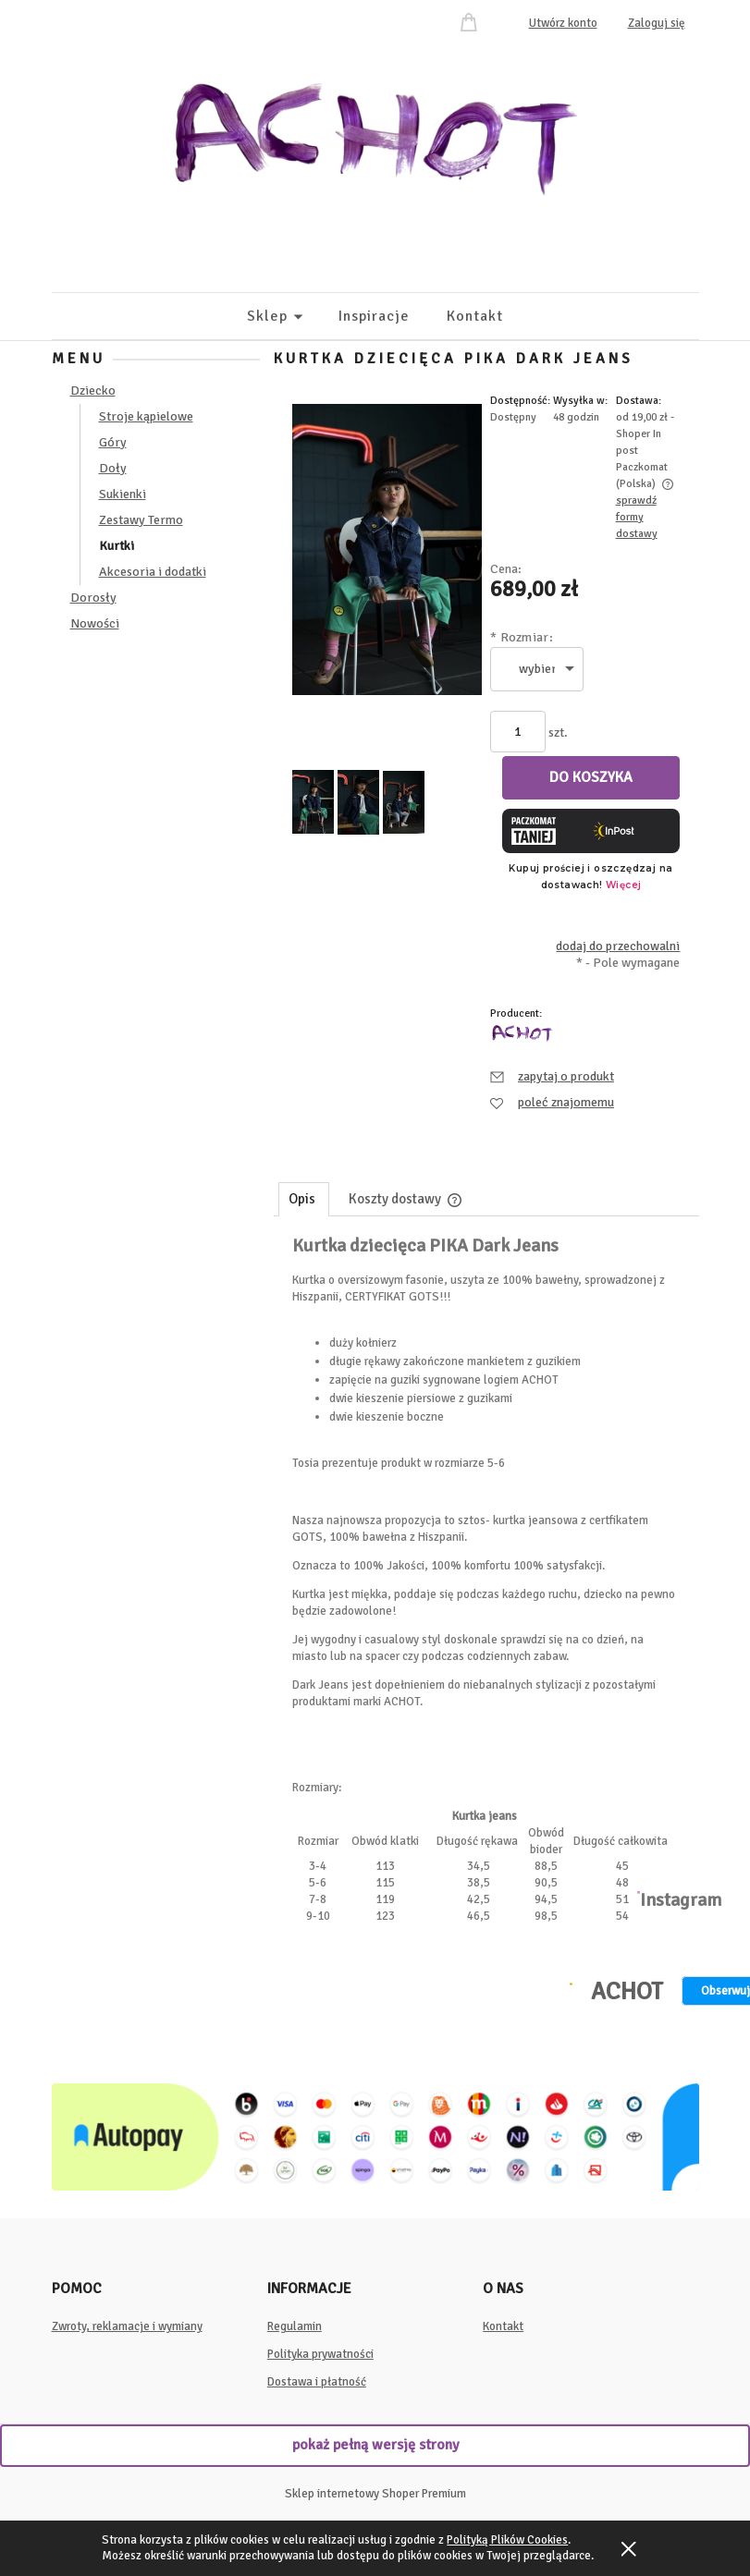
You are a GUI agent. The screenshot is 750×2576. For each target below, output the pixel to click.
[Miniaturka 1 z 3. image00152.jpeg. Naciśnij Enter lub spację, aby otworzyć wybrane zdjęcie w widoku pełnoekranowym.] (313, 802)
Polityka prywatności (320, 2354)
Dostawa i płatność (316, 2382)
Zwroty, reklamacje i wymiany (127, 2326)
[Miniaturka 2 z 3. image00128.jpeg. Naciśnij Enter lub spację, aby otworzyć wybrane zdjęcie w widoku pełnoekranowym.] (358, 802)
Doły (113, 468)
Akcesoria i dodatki (152, 572)
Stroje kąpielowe (146, 416)
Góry (113, 442)
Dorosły (93, 597)
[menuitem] (292, 316)
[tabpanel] (486, 1530)
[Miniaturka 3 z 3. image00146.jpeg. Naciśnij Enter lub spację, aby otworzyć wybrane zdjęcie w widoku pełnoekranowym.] (403, 802)
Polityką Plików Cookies (507, 2540)
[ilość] (518, 731)
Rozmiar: (521, 637)
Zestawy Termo (141, 520)
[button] (552, 1076)
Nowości (94, 623)
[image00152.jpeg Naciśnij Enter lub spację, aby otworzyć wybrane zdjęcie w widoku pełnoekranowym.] (387, 549)
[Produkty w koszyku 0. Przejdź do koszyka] (471, 21)
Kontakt (503, 2326)
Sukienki (122, 494)
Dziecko (93, 390)
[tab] (304, 1198)
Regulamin (294, 2326)
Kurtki (116, 546)
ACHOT (627, 1992)
